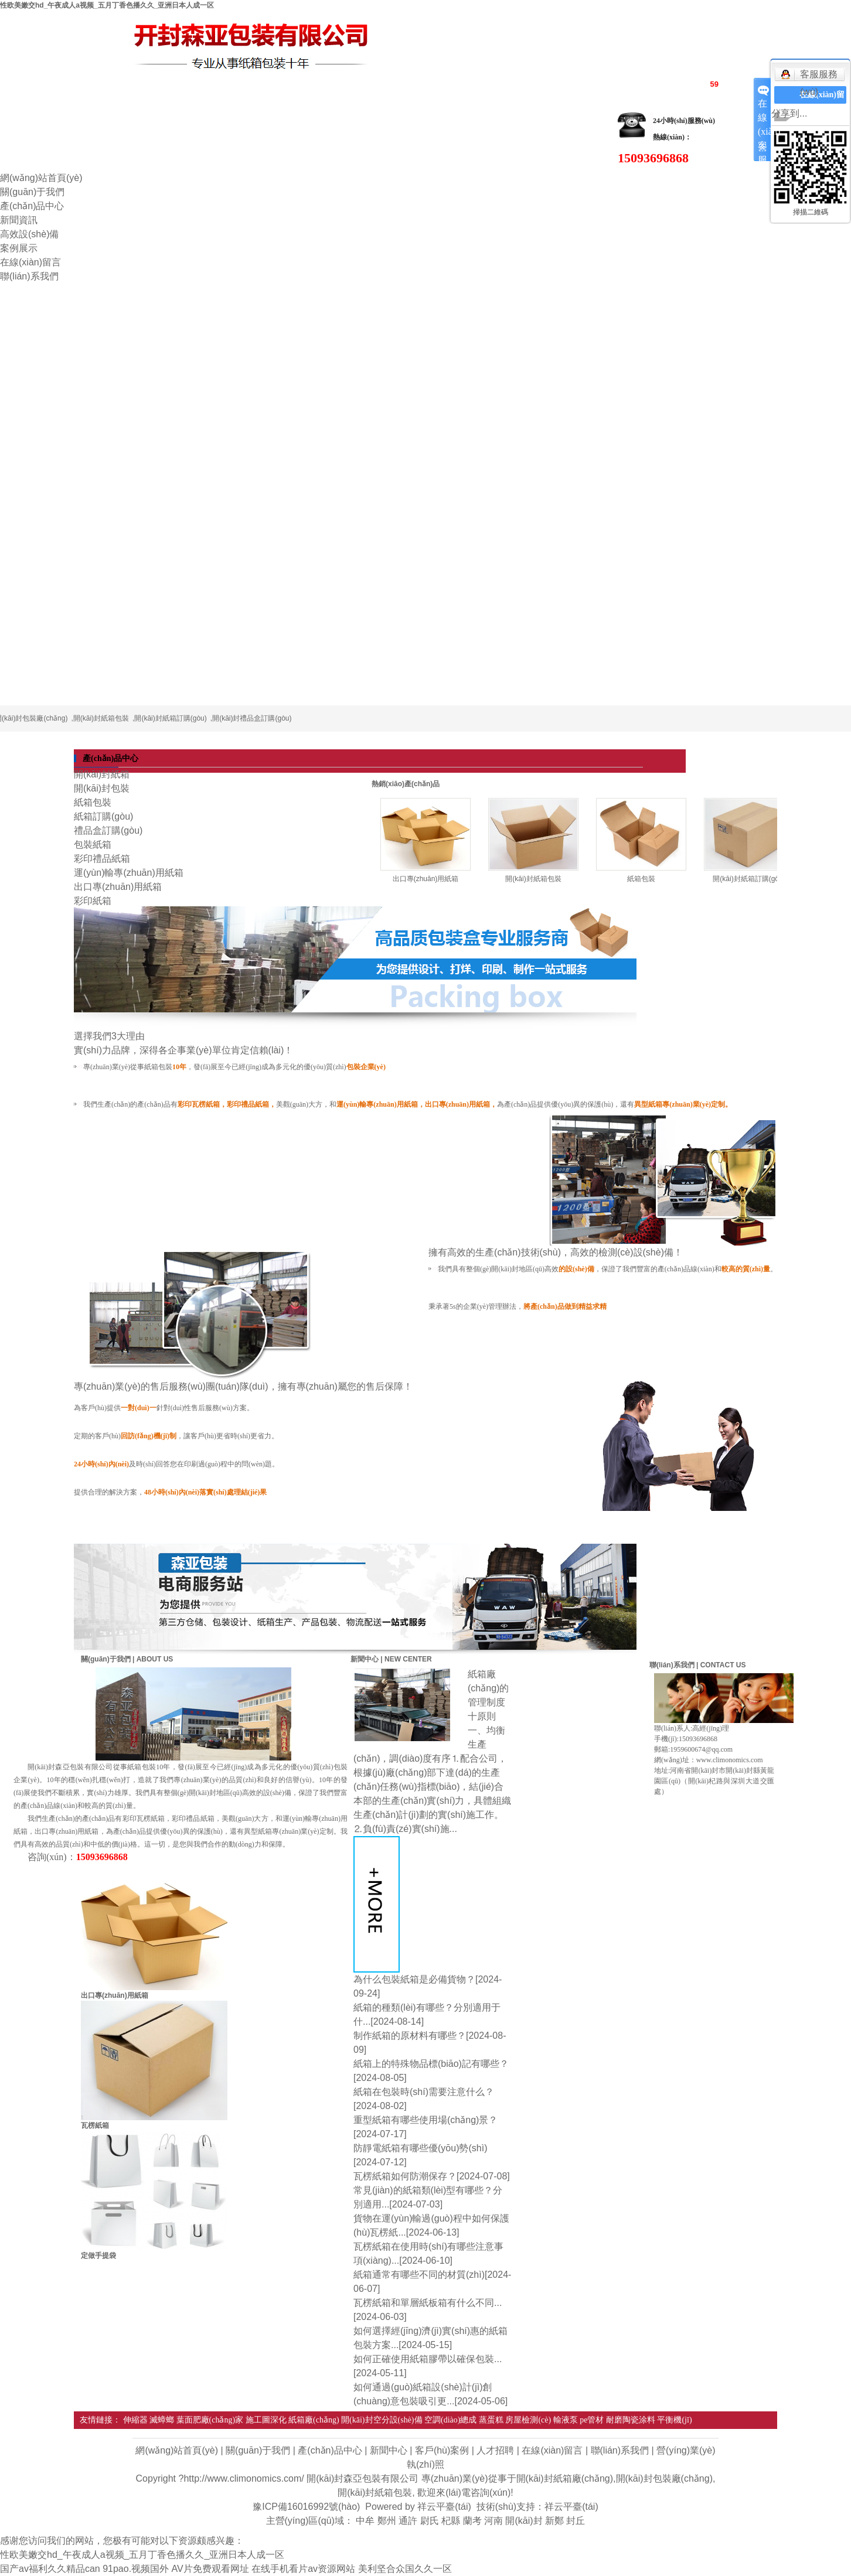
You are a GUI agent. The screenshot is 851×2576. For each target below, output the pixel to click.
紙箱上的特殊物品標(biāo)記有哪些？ (431, 2064)
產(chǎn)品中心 (32, 206)
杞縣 (450, 2521)
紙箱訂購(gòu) (103, 816)
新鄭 (554, 2521)
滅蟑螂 (161, 2419)
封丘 (575, 2521)
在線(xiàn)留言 (30, 262)
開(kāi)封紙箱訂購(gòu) (170, 718)
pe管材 (592, 2419)
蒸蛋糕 (491, 2419)
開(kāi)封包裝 (102, 788)
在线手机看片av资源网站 (303, 2569)
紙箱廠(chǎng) (313, 2419)
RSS (647, 83)
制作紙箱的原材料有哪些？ (409, 2036)
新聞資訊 (19, 220)
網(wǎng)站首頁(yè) (41, 178)
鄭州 (386, 2521)
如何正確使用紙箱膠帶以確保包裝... (427, 2359)
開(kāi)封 (523, 2521)
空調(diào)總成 (450, 2419)
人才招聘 (495, 2450)
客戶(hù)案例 (442, 2450)
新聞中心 (388, 2450)
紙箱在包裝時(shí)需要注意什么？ (423, 2092)
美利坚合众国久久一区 (405, 2569)
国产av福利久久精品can (50, 2569)
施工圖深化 (266, 2419)
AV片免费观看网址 (210, 2569)
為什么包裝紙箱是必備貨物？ (414, 1979)
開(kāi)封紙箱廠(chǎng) (564, 2478)
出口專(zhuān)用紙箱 (118, 887)
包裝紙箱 (92, 844)
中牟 (365, 2521)
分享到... (789, 113)
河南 (493, 2521)
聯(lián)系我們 (29, 276)
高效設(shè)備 (29, 234)
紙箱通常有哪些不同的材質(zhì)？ (419, 2275)
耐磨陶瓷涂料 (630, 2419)
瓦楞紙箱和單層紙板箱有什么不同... (427, 2303)
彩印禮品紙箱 (102, 859)
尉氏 (429, 2521)
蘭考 (472, 2521)
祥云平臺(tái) (444, 2507)
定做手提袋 (98, 2255)
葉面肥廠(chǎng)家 (210, 2419)
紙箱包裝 (92, 802)
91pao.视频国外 (136, 2569)
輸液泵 (565, 2419)
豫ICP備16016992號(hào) (306, 2507)
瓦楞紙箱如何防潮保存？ (405, 2176)
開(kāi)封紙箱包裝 (101, 718)
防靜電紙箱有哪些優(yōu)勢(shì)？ (420, 2148)
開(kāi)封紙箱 (102, 774)
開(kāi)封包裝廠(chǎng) (664, 2478)
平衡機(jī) (674, 2419)
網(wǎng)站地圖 (597, 83)
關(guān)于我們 (32, 192)
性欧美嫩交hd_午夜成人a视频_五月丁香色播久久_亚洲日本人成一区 (107, 5)
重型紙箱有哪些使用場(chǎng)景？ (425, 2120)
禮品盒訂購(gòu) (108, 830)
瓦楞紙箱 (95, 2125)
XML (674, 83)
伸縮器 (135, 2419)
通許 (408, 2521)
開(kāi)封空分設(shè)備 (381, 2419)
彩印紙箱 (92, 901)
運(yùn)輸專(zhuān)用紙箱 (128, 873)
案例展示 (19, 248)
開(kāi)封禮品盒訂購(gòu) (251, 718)
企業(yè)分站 (530, 83)
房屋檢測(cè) (528, 2419)
